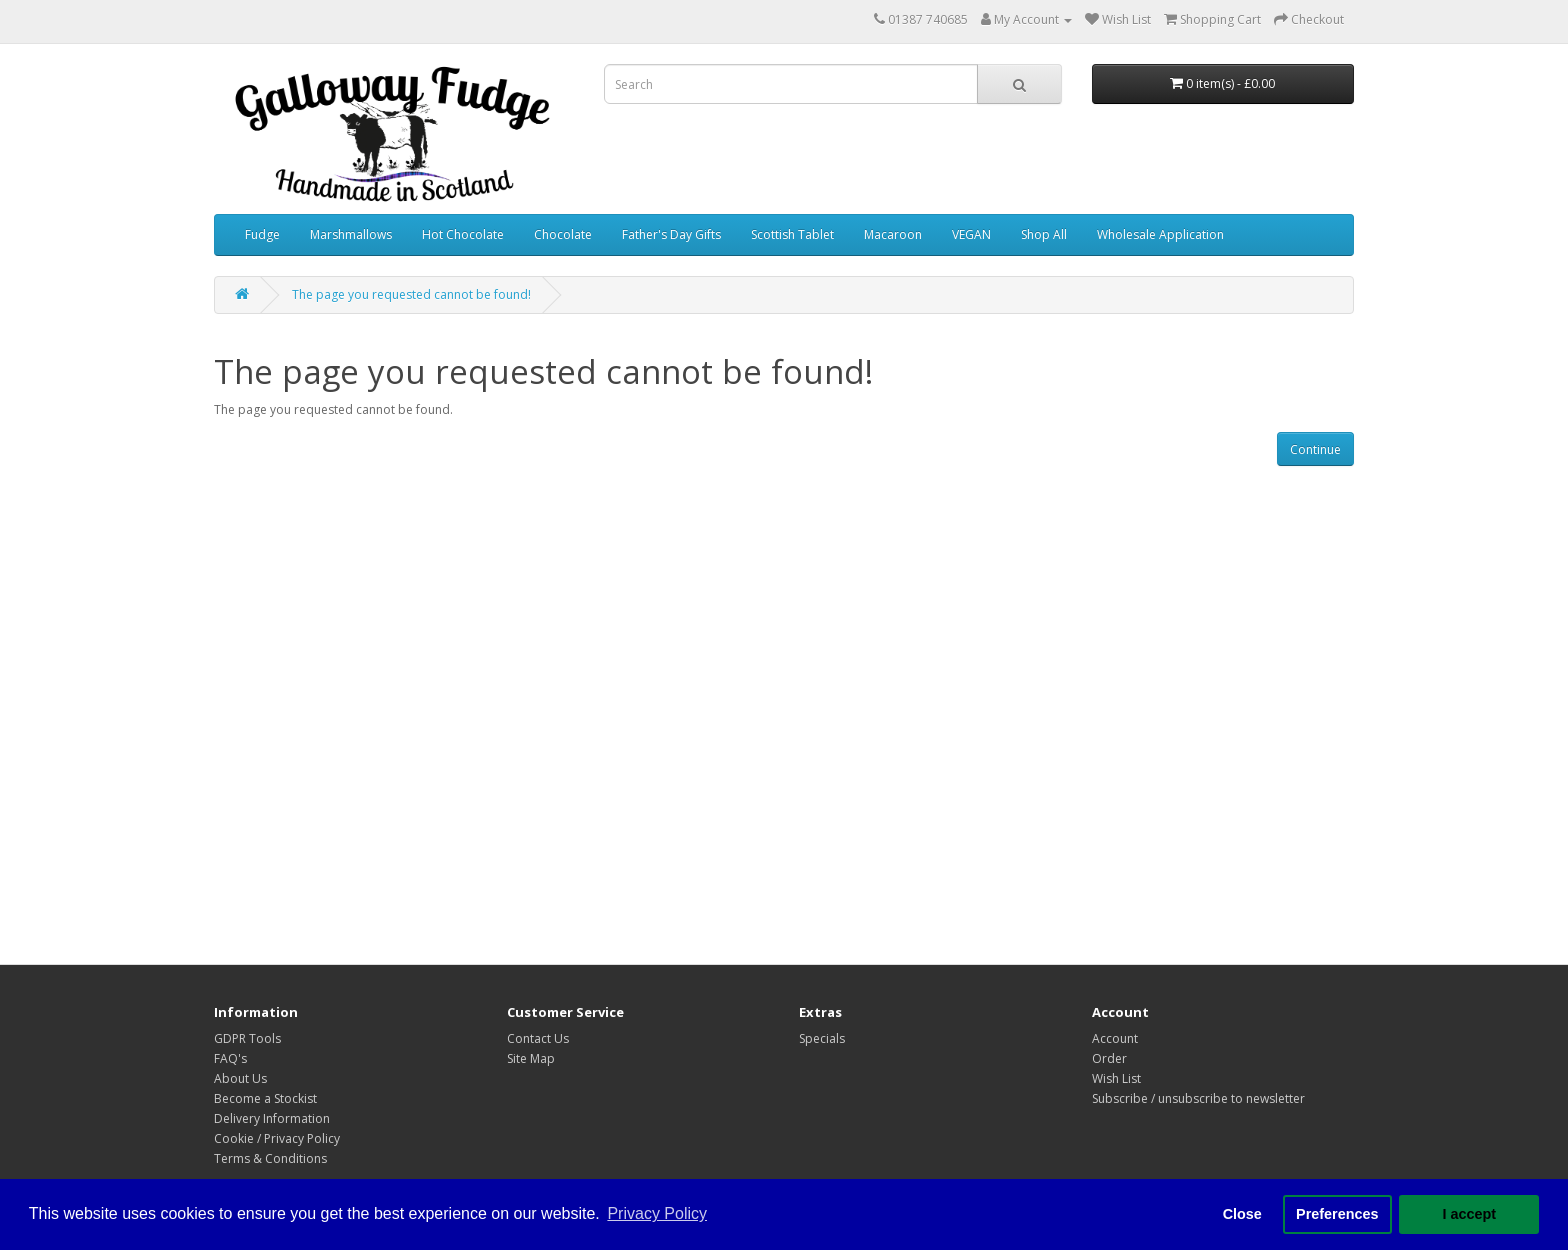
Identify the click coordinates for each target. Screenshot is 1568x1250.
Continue (1315, 449)
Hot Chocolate (463, 234)
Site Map (531, 1058)
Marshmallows (351, 234)
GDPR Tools (247, 1038)
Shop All (1044, 234)
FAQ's (230, 1058)
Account (1115, 1038)
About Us (240, 1078)
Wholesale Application (1160, 234)
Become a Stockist (265, 1098)
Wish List (1116, 1078)
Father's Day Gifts (671, 234)
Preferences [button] (1337, 1214)
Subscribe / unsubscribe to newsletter (1198, 1098)
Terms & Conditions (270, 1158)
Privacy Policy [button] (657, 1213)
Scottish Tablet (792, 234)
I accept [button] (1469, 1214)
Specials (822, 1038)
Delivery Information (272, 1118)
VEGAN (971, 234)
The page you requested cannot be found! (411, 294)
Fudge (262, 234)
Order (1109, 1058)
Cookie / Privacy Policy (277, 1138)
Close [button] (1242, 1214)
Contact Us (538, 1038)
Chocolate (563, 234)
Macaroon (893, 234)
